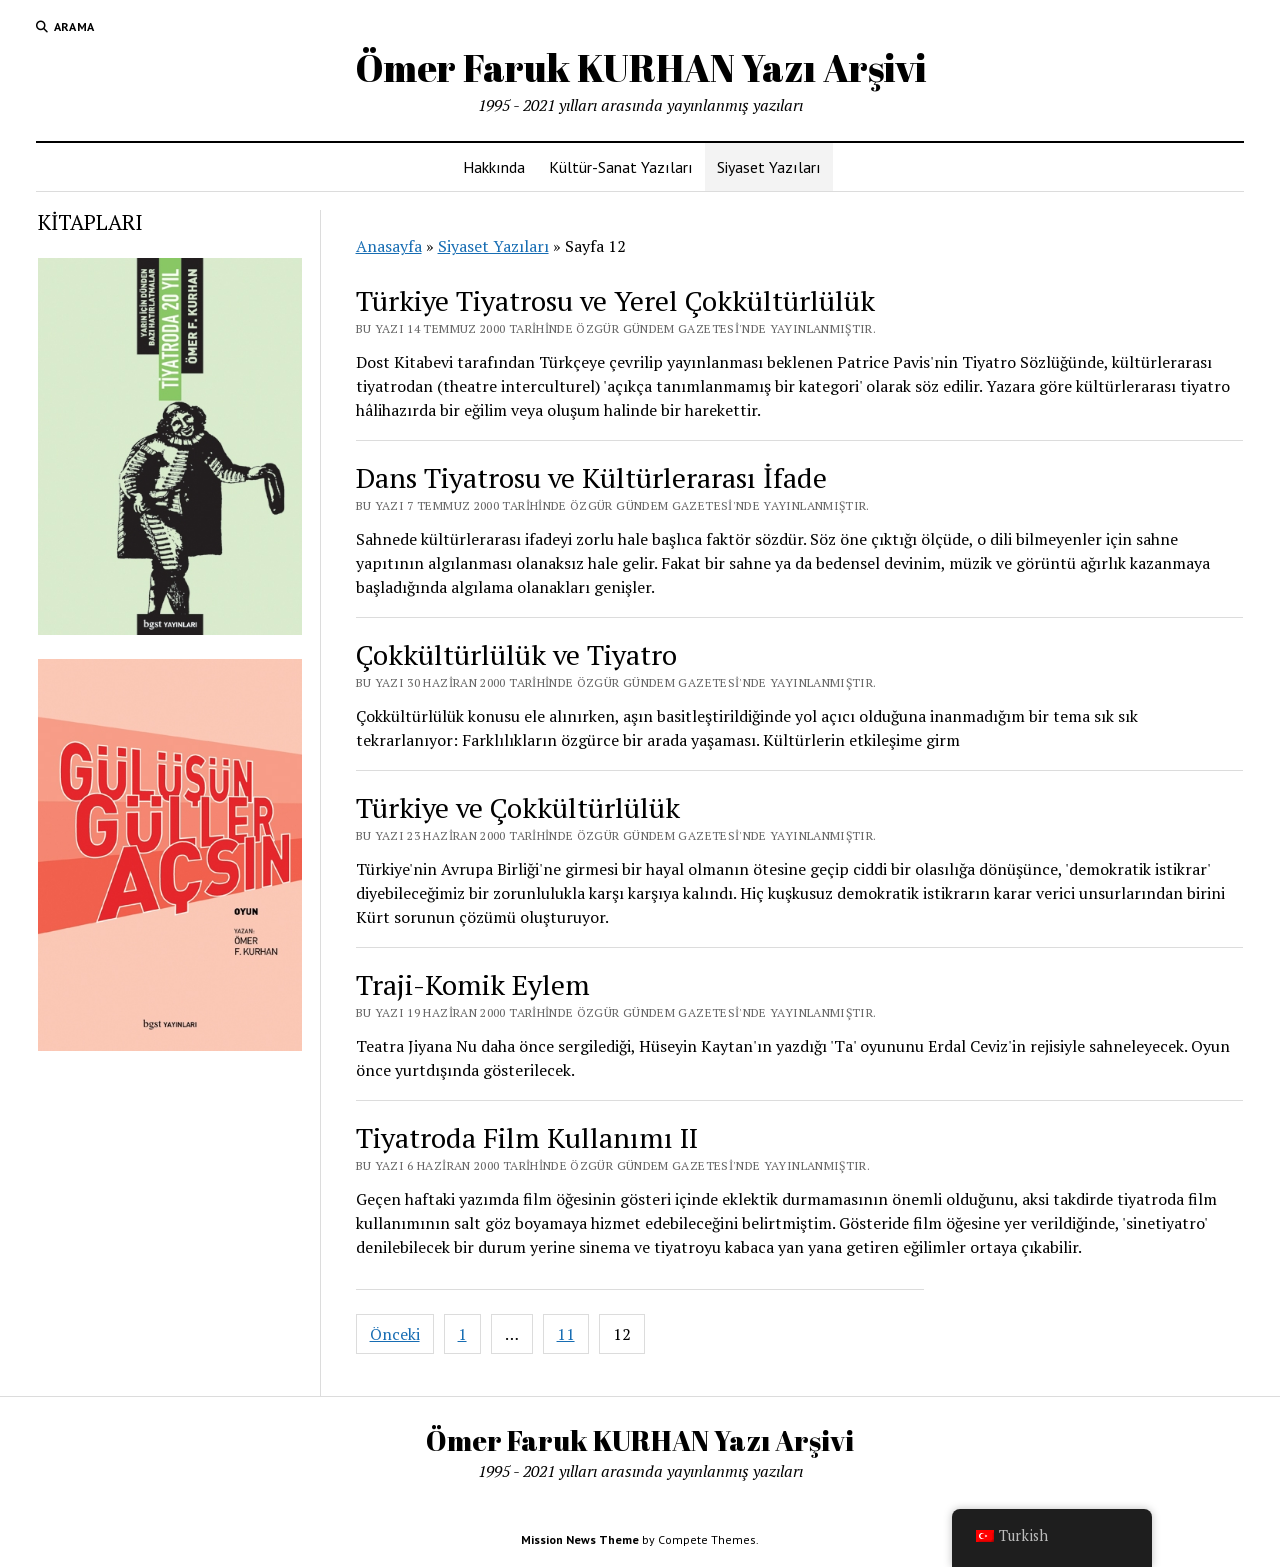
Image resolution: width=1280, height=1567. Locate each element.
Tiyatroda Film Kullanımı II (527, 1137)
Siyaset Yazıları (769, 167)
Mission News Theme (580, 1539)
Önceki (395, 1334)
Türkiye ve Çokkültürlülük (518, 807)
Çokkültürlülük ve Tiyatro (516, 654)
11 (566, 1334)
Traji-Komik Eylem (473, 984)
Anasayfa (389, 246)
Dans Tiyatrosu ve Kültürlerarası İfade (591, 477)
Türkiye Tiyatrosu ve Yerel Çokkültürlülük (615, 300)
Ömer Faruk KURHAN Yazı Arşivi (640, 67)
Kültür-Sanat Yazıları (621, 167)
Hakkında (494, 167)
